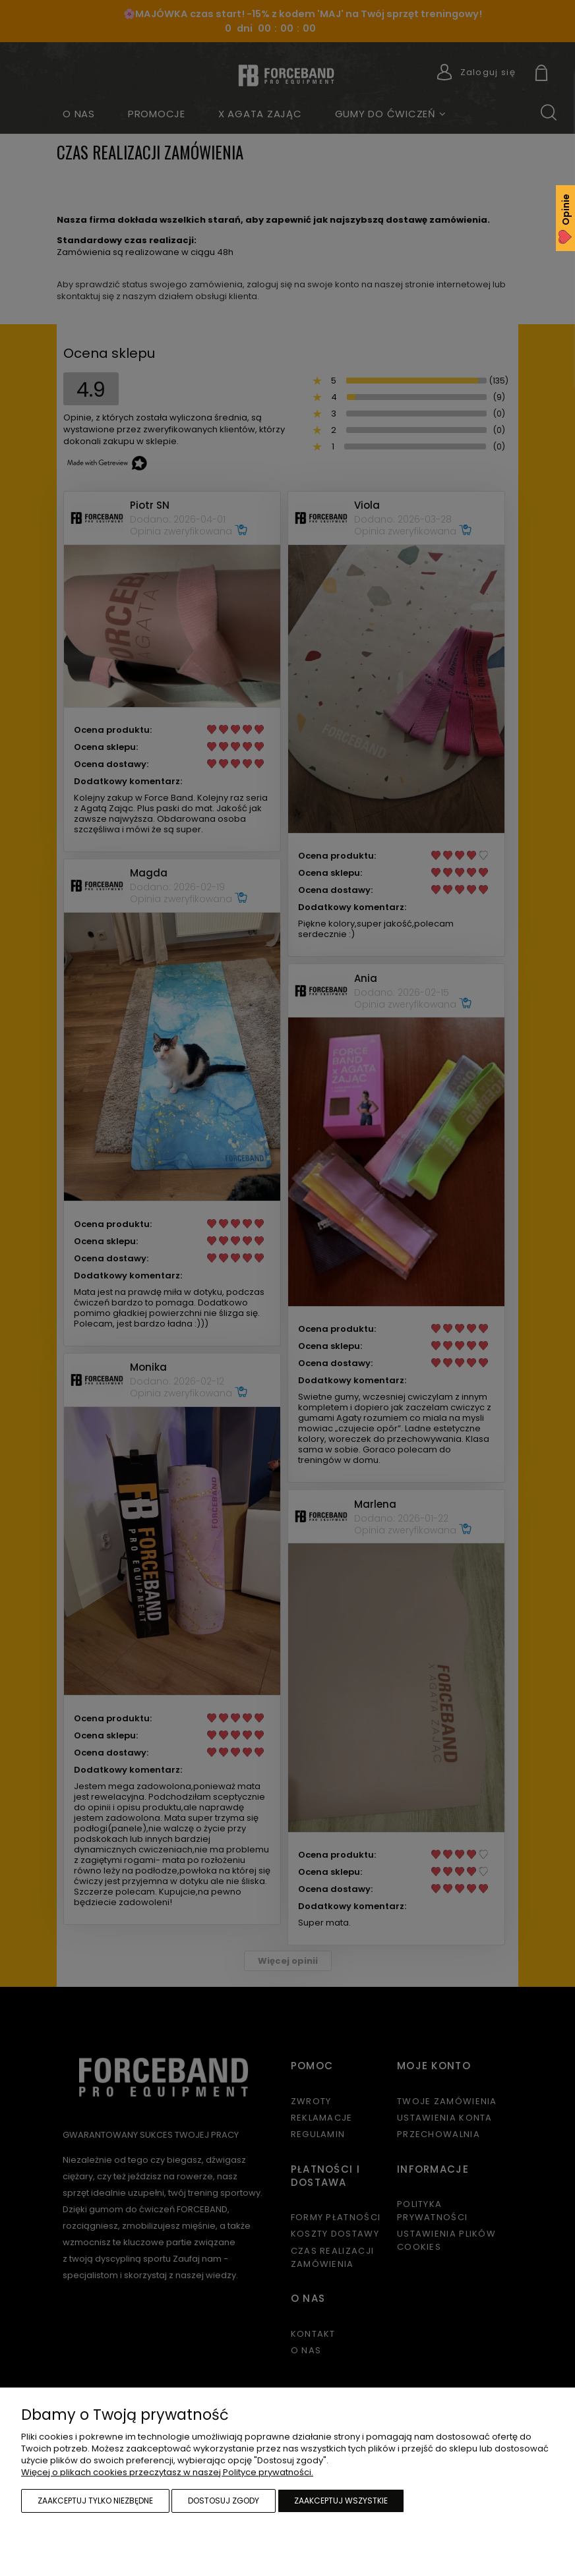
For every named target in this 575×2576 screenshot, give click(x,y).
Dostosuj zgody (223, 2500)
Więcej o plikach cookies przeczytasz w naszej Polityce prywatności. (167, 2472)
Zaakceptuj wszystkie (341, 2500)
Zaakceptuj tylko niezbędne (95, 2500)
